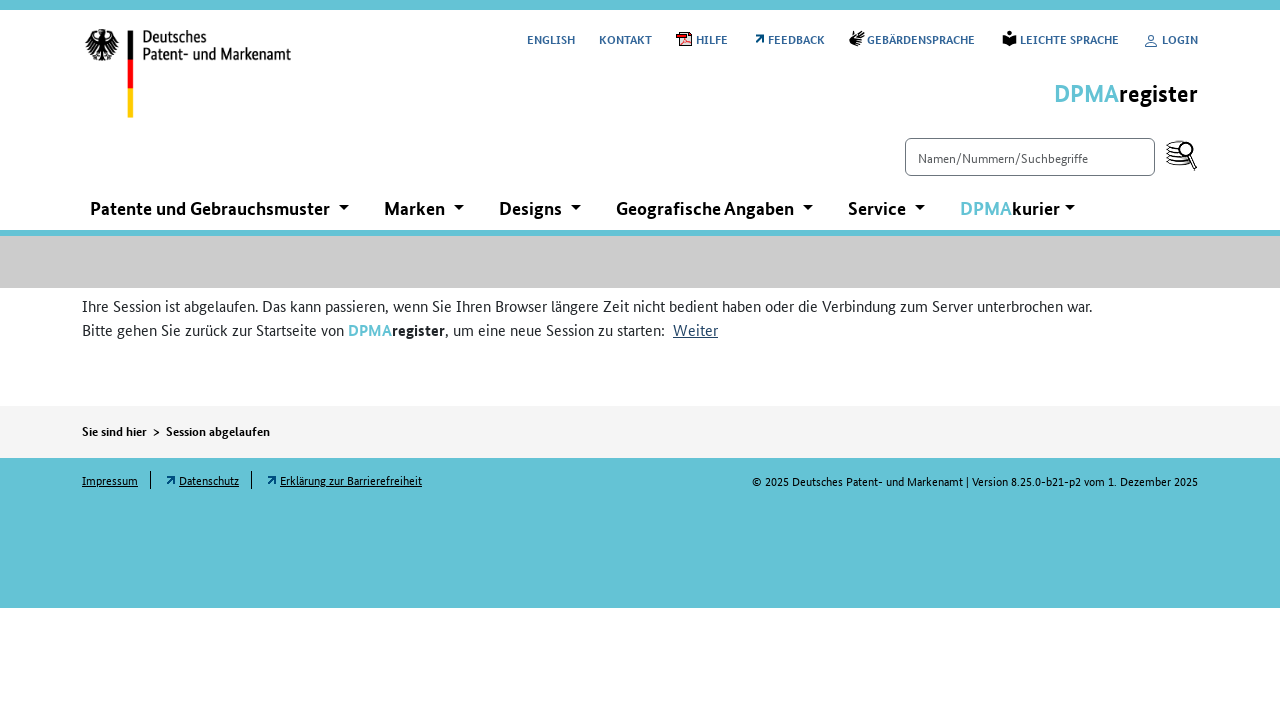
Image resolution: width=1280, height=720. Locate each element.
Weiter (695, 329)
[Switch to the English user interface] (551, 38)
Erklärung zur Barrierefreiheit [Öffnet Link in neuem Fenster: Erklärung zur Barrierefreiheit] (351, 479)
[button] (1017, 208)
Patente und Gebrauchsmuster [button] (212, 208)
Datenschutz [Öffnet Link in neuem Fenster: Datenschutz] (209, 479)
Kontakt (625, 38)
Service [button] (879, 208)
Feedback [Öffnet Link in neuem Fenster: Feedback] (796, 38)
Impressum (110, 479)
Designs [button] (532, 208)
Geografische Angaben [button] (707, 208)
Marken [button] (416, 208)
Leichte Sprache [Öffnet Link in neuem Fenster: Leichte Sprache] (1069, 38)
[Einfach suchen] (1030, 157)
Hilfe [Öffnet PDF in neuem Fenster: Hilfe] (712, 38)
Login (1170, 38)
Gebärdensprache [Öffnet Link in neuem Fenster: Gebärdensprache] (922, 38)
